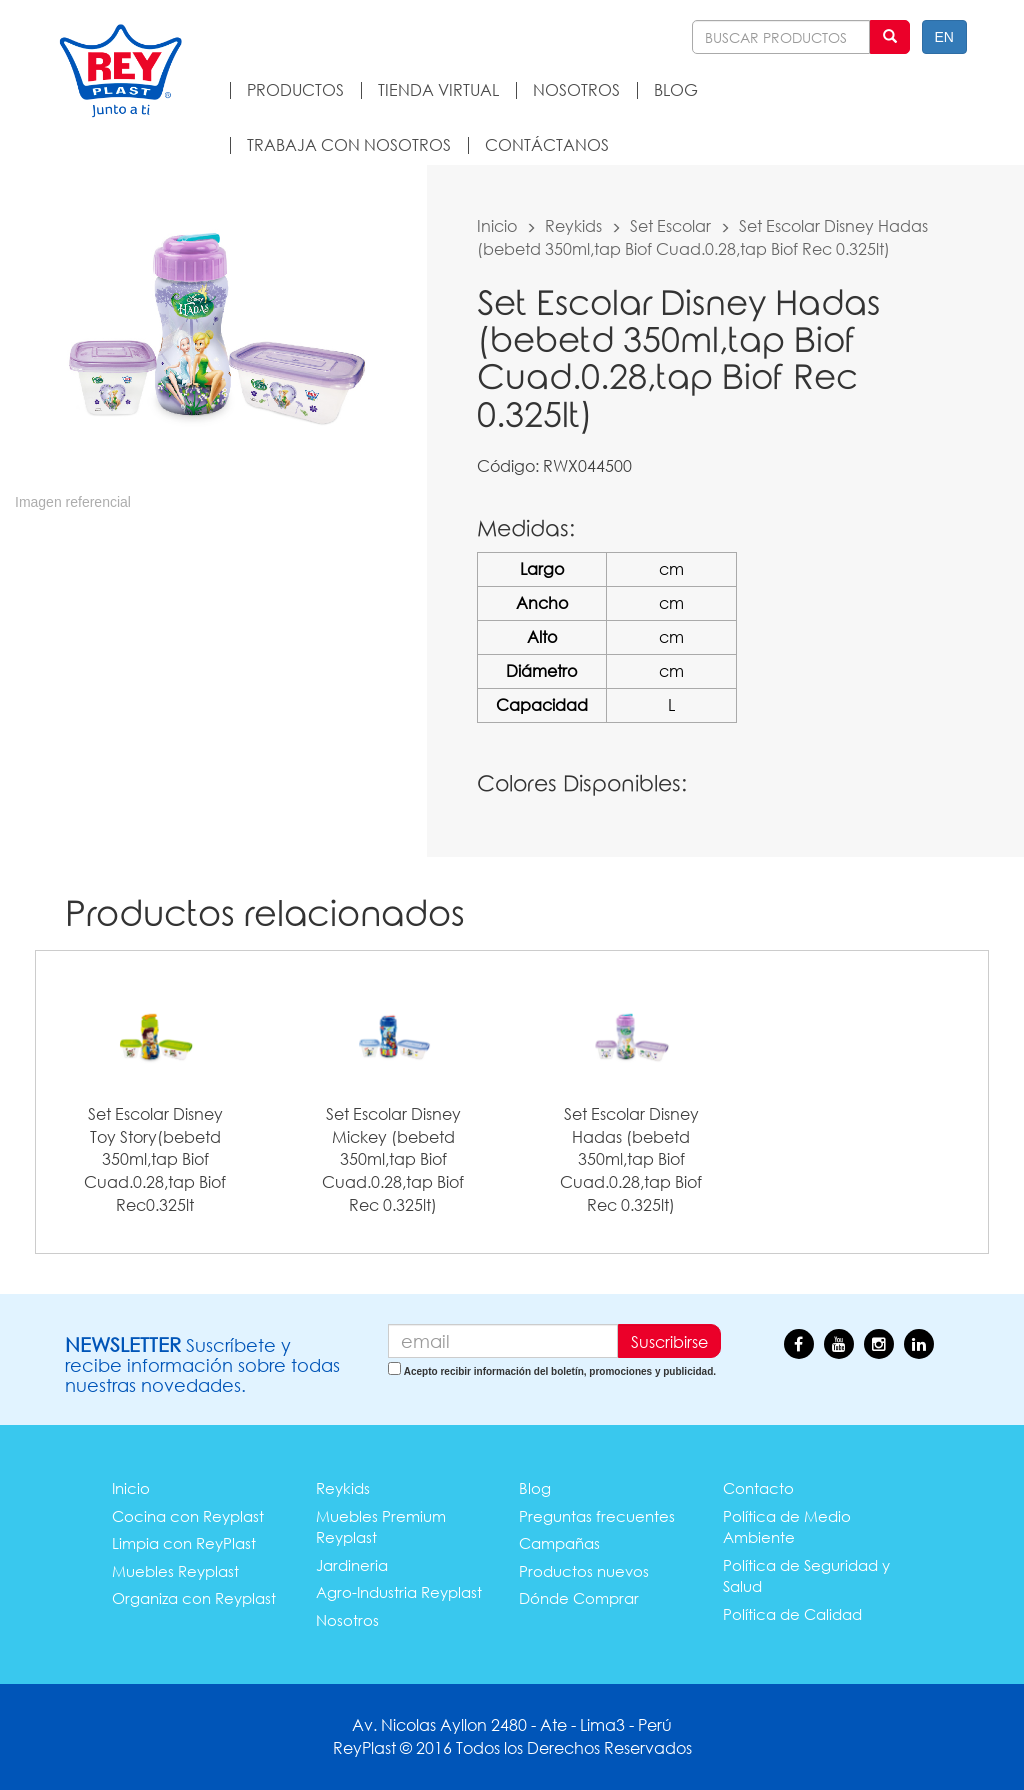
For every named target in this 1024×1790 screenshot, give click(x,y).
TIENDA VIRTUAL (438, 89)
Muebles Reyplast (175, 1571)
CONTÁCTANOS (547, 144)
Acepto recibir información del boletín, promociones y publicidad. (560, 1371)
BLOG (676, 89)
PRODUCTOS (295, 89)
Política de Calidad (792, 1614)
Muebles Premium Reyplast (381, 1526)
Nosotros (347, 1620)
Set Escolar (670, 225)
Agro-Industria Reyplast (399, 1592)
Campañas (559, 1543)
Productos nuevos (584, 1571)
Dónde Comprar (579, 1598)
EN (944, 37)
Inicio (497, 225)
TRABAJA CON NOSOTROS (349, 144)
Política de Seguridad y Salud (806, 1575)
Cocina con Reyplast (188, 1516)
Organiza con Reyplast (194, 1598)
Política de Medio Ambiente (787, 1526)
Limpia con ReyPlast (184, 1543)
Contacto (758, 1488)
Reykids (573, 225)
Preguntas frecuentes (597, 1516)
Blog (535, 1488)
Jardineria (352, 1565)
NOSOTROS (576, 89)
